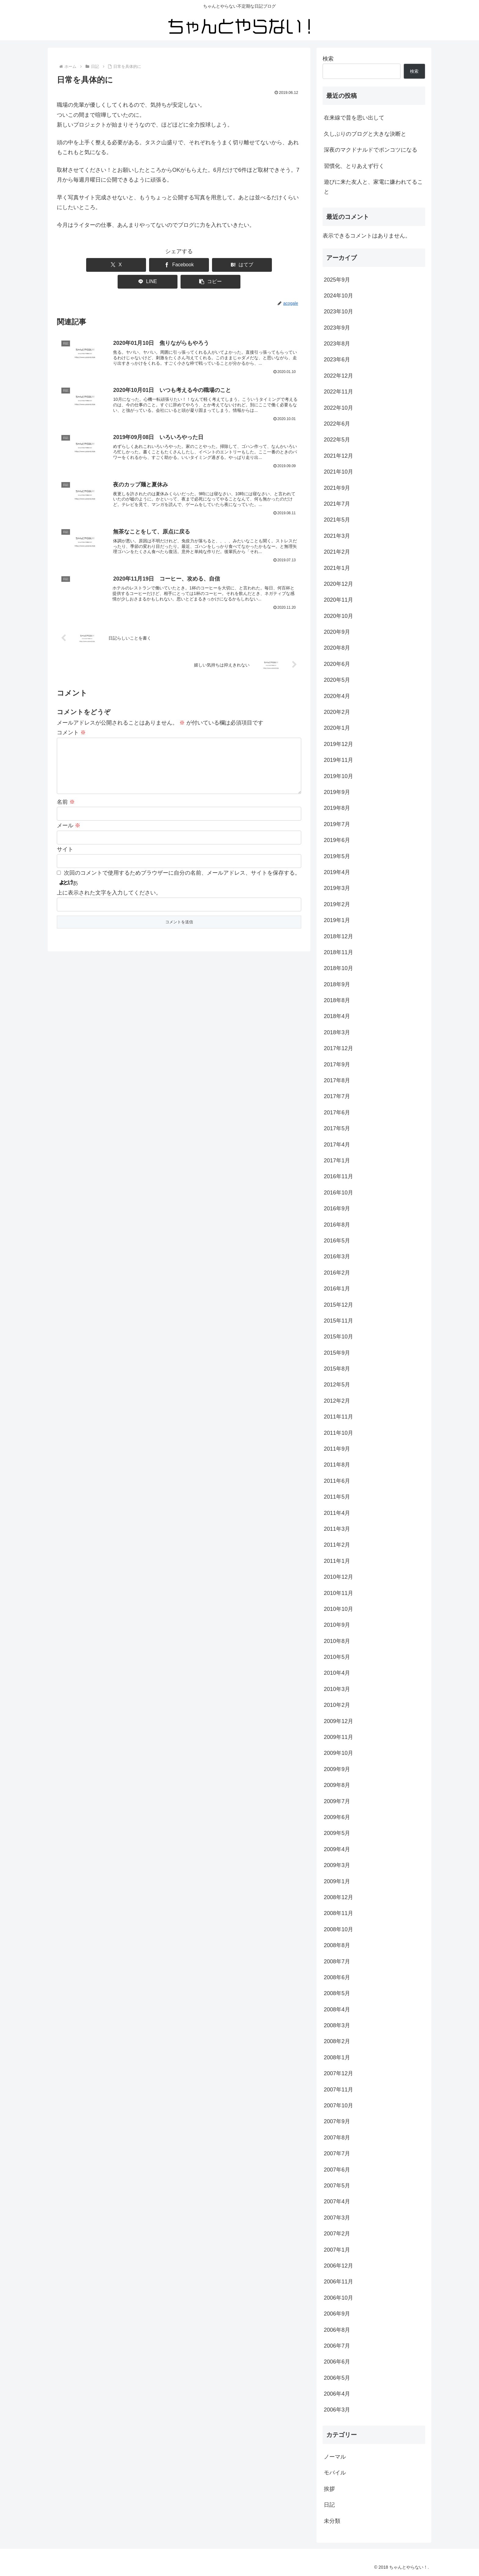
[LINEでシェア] (228, 265)
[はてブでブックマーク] (179, 265)
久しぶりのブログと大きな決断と (365, 134)
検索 (328, 59)
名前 (66, 802)
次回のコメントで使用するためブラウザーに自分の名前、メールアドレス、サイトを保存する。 (182, 873)
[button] (278, 265)
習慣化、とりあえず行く (354, 166)
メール (68, 825)
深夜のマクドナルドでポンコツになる (370, 150)
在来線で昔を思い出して (354, 118)
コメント (71, 723)
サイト (65, 849)
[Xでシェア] (80, 265)
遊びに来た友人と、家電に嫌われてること (373, 187)
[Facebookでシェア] (129, 265)
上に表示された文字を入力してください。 (109, 892)
